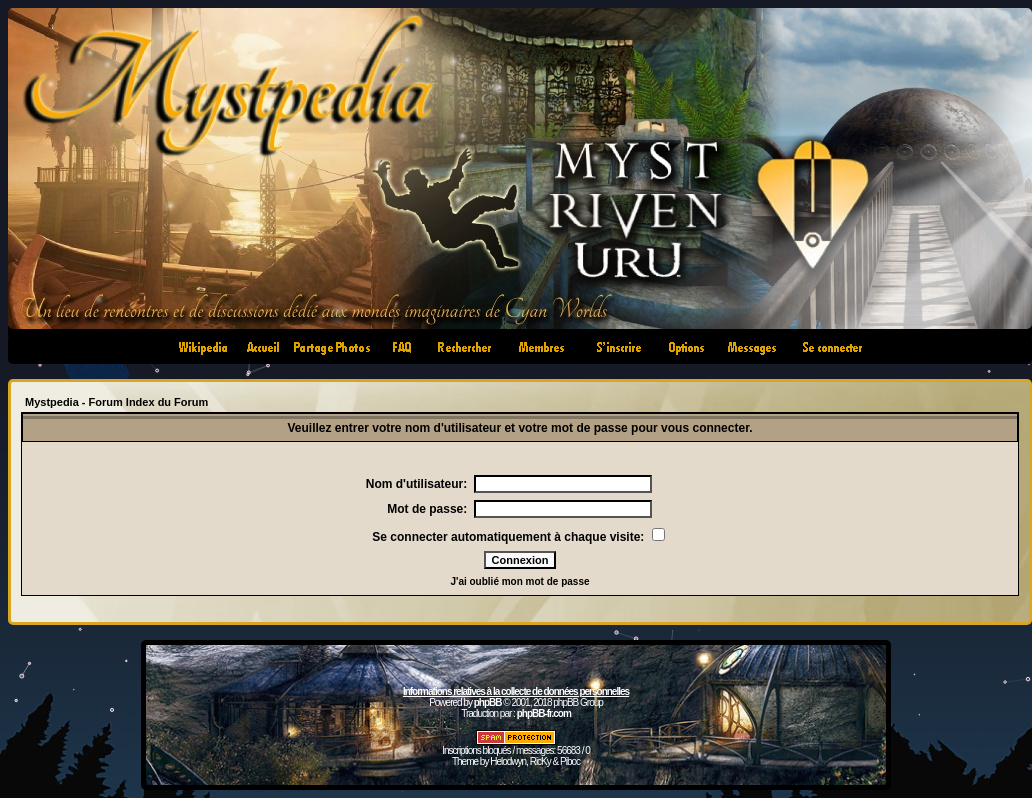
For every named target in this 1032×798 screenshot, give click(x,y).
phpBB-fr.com (544, 713)
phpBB (488, 702)
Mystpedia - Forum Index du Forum (116, 402)
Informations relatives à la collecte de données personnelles (516, 691)
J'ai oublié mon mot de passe (519, 581)
